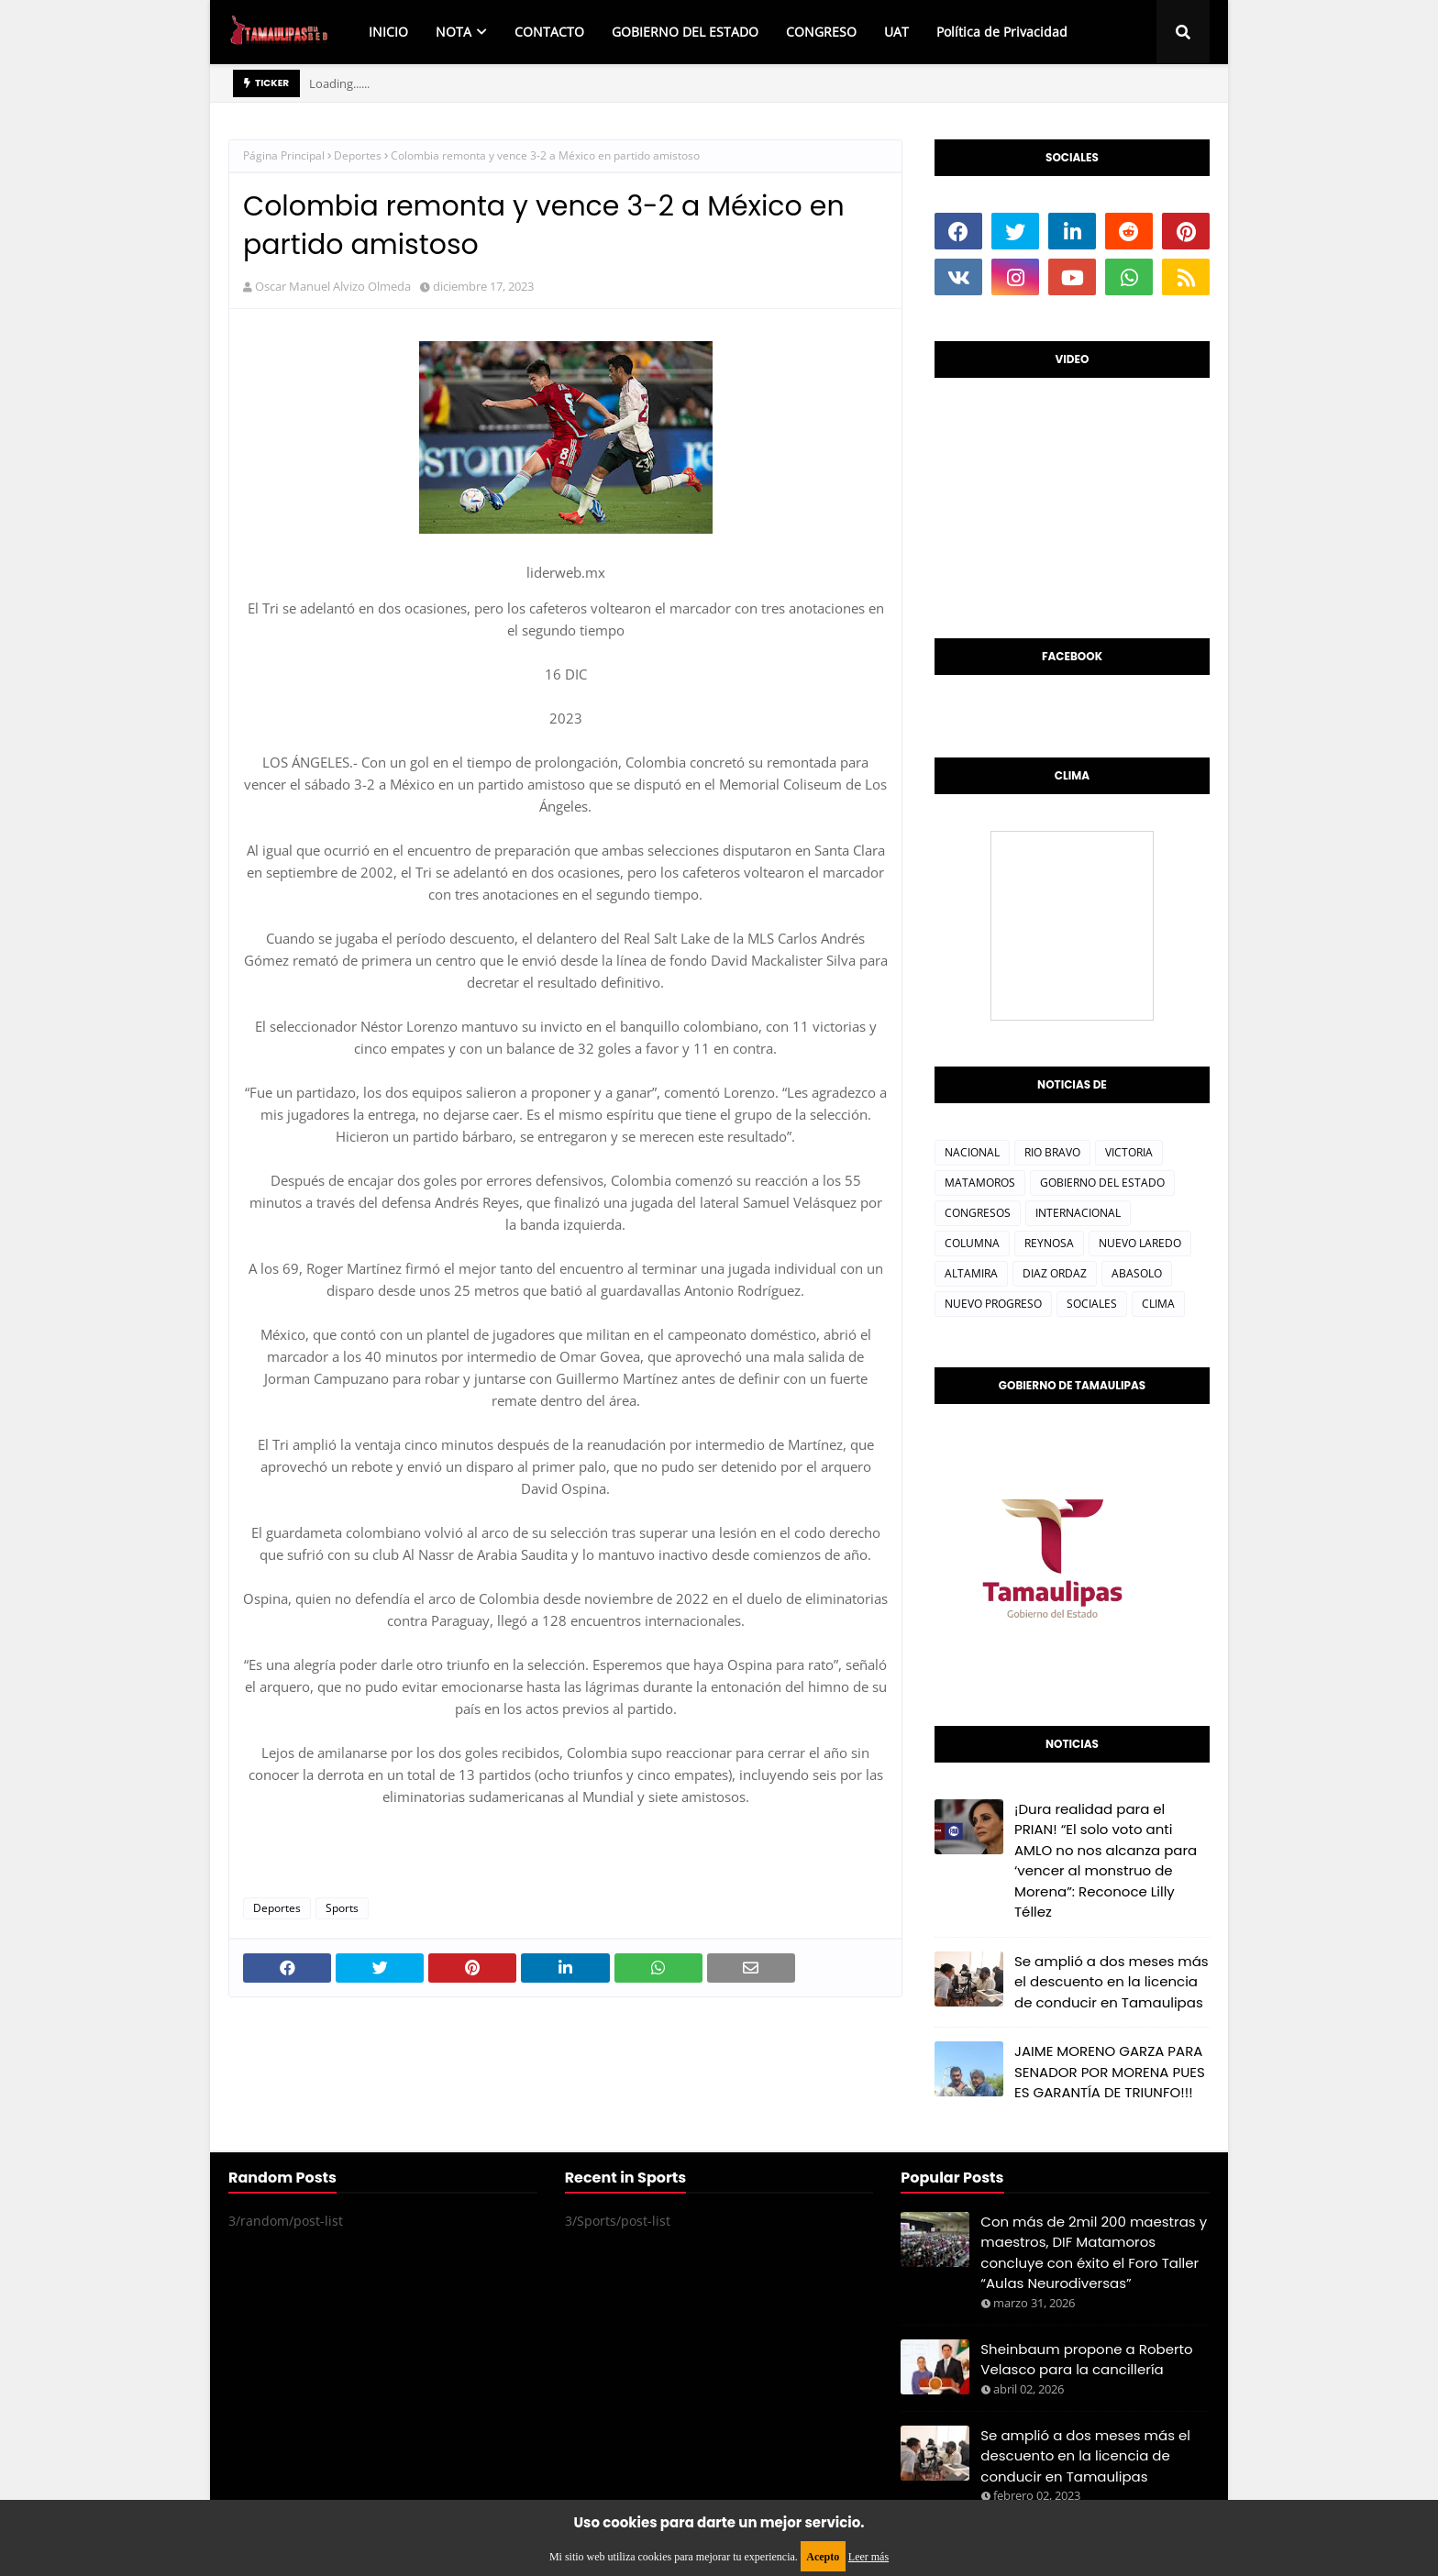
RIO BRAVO (1052, 1152)
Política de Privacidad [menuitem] (1001, 31)
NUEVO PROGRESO (993, 1303)
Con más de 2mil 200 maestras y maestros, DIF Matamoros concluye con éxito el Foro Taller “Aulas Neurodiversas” (1093, 2253)
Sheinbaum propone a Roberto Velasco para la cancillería (1086, 2359)
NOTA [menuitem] (453, 31)
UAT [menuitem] (896, 31)
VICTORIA (1129, 1152)
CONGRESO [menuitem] (821, 31)
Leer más (868, 2556)
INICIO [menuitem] (388, 31)
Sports (342, 1908)
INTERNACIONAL (1078, 1213)
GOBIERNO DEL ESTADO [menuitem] (685, 31)
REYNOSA (1049, 1243)
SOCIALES (1092, 1303)
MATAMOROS (980, 1182)
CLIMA (1158, 1303)
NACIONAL (972, 1152)
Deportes (358, 155)
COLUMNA (972, 1243)
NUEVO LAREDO (1140, 1243)
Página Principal (284, 155)
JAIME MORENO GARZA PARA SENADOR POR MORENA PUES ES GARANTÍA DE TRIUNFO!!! (1109, 2071)
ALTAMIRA (971, 1273)
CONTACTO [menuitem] (549, 31)
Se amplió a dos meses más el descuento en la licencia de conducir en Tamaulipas (1111, 1981)
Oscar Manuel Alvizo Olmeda (333, 286)
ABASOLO (1137, 1273)
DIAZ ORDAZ (1055, 1273)
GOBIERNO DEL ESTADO (1102, 1182)
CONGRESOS (978, 1213)
